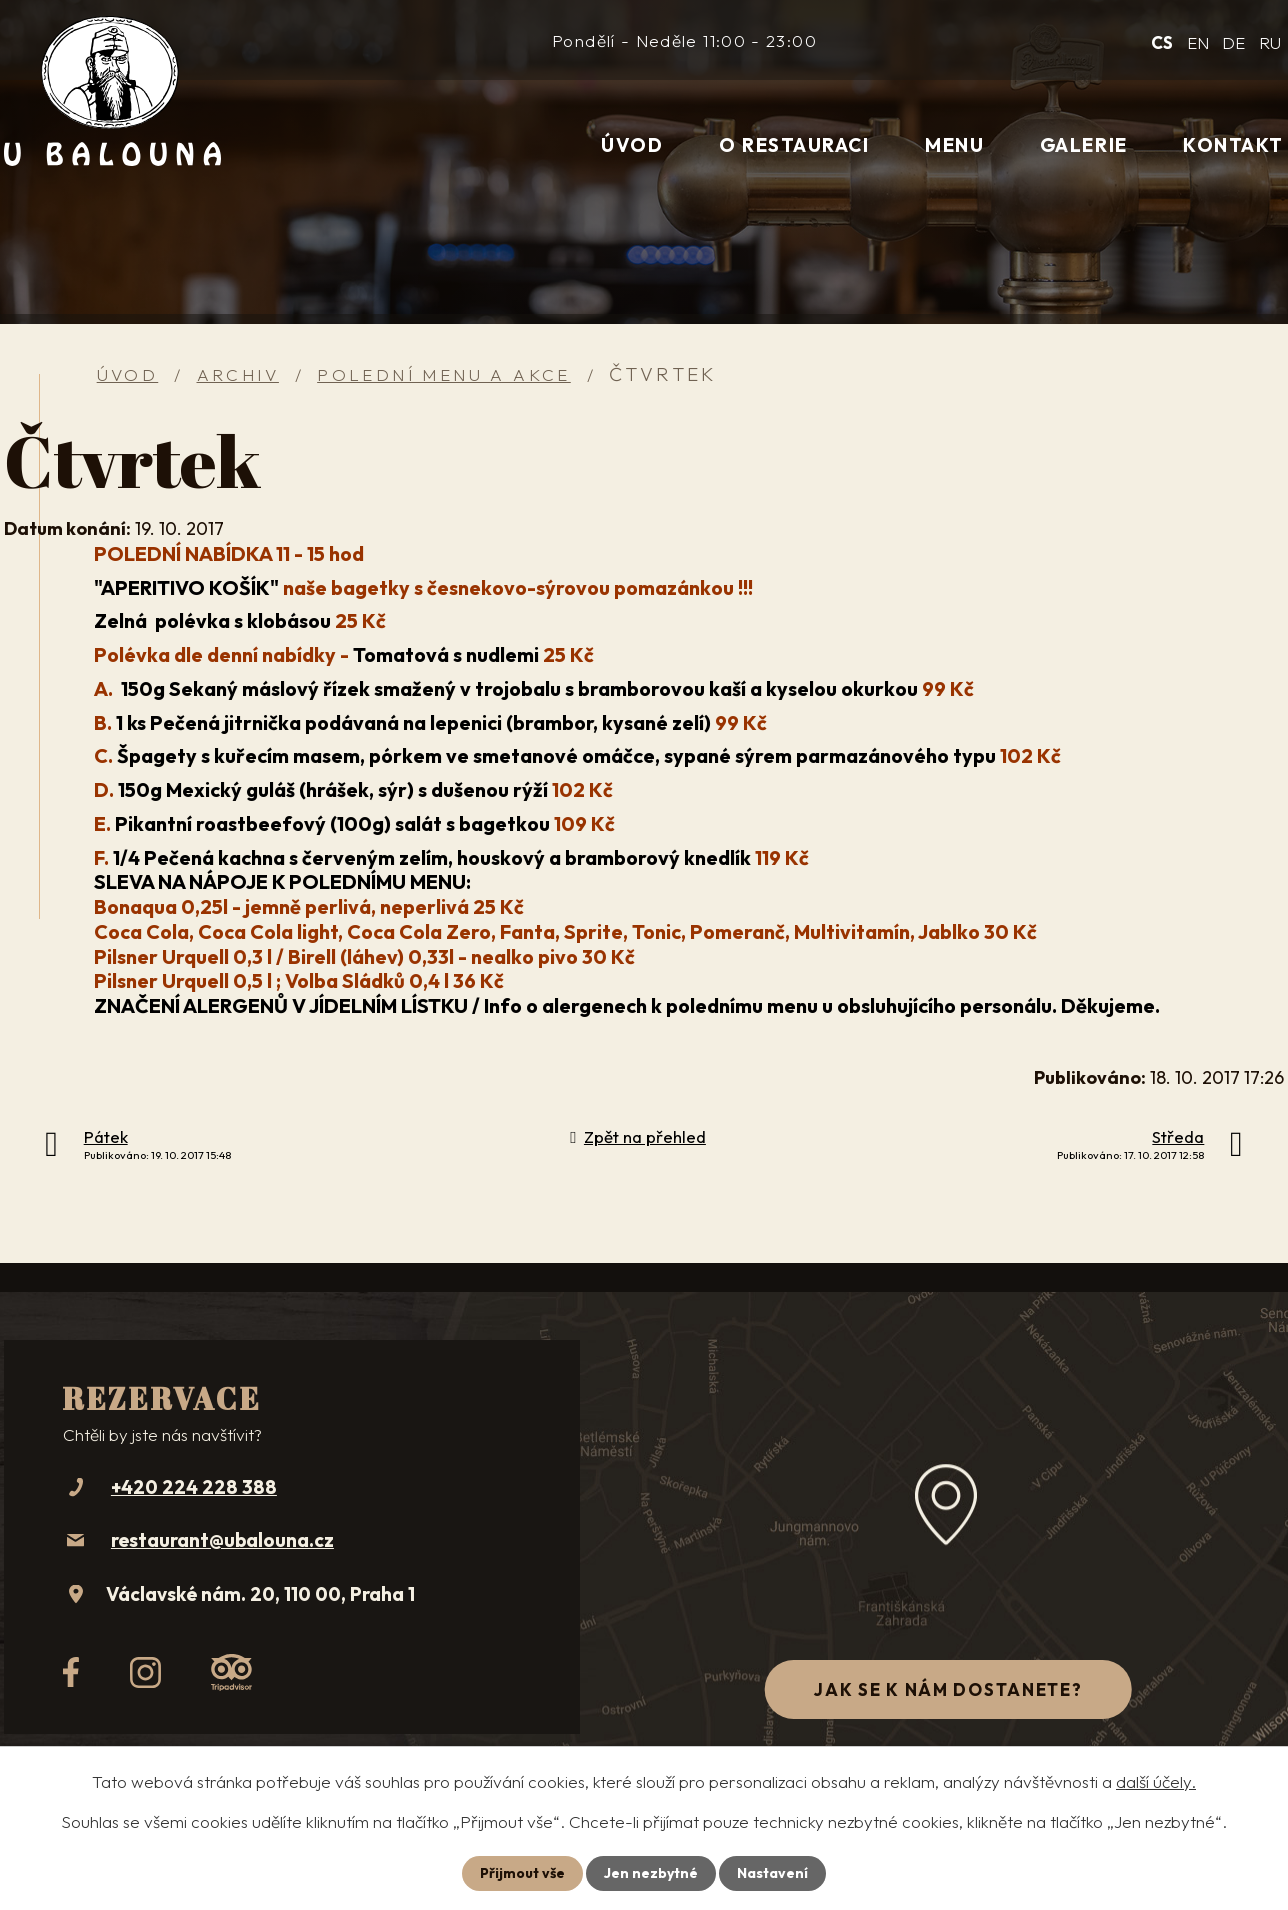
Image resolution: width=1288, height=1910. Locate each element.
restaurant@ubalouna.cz (222, 1540)
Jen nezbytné (651, 1873)
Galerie (1084, 145)
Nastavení (772, 1873)
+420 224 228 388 (194, 1487)
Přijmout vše (522, 1873)
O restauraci (794, 145)
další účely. (1156, 1781)
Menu (954, 145)
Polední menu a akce (444, 374)
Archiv (238, 374)
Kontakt (1233, 145)
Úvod (632, 145)
